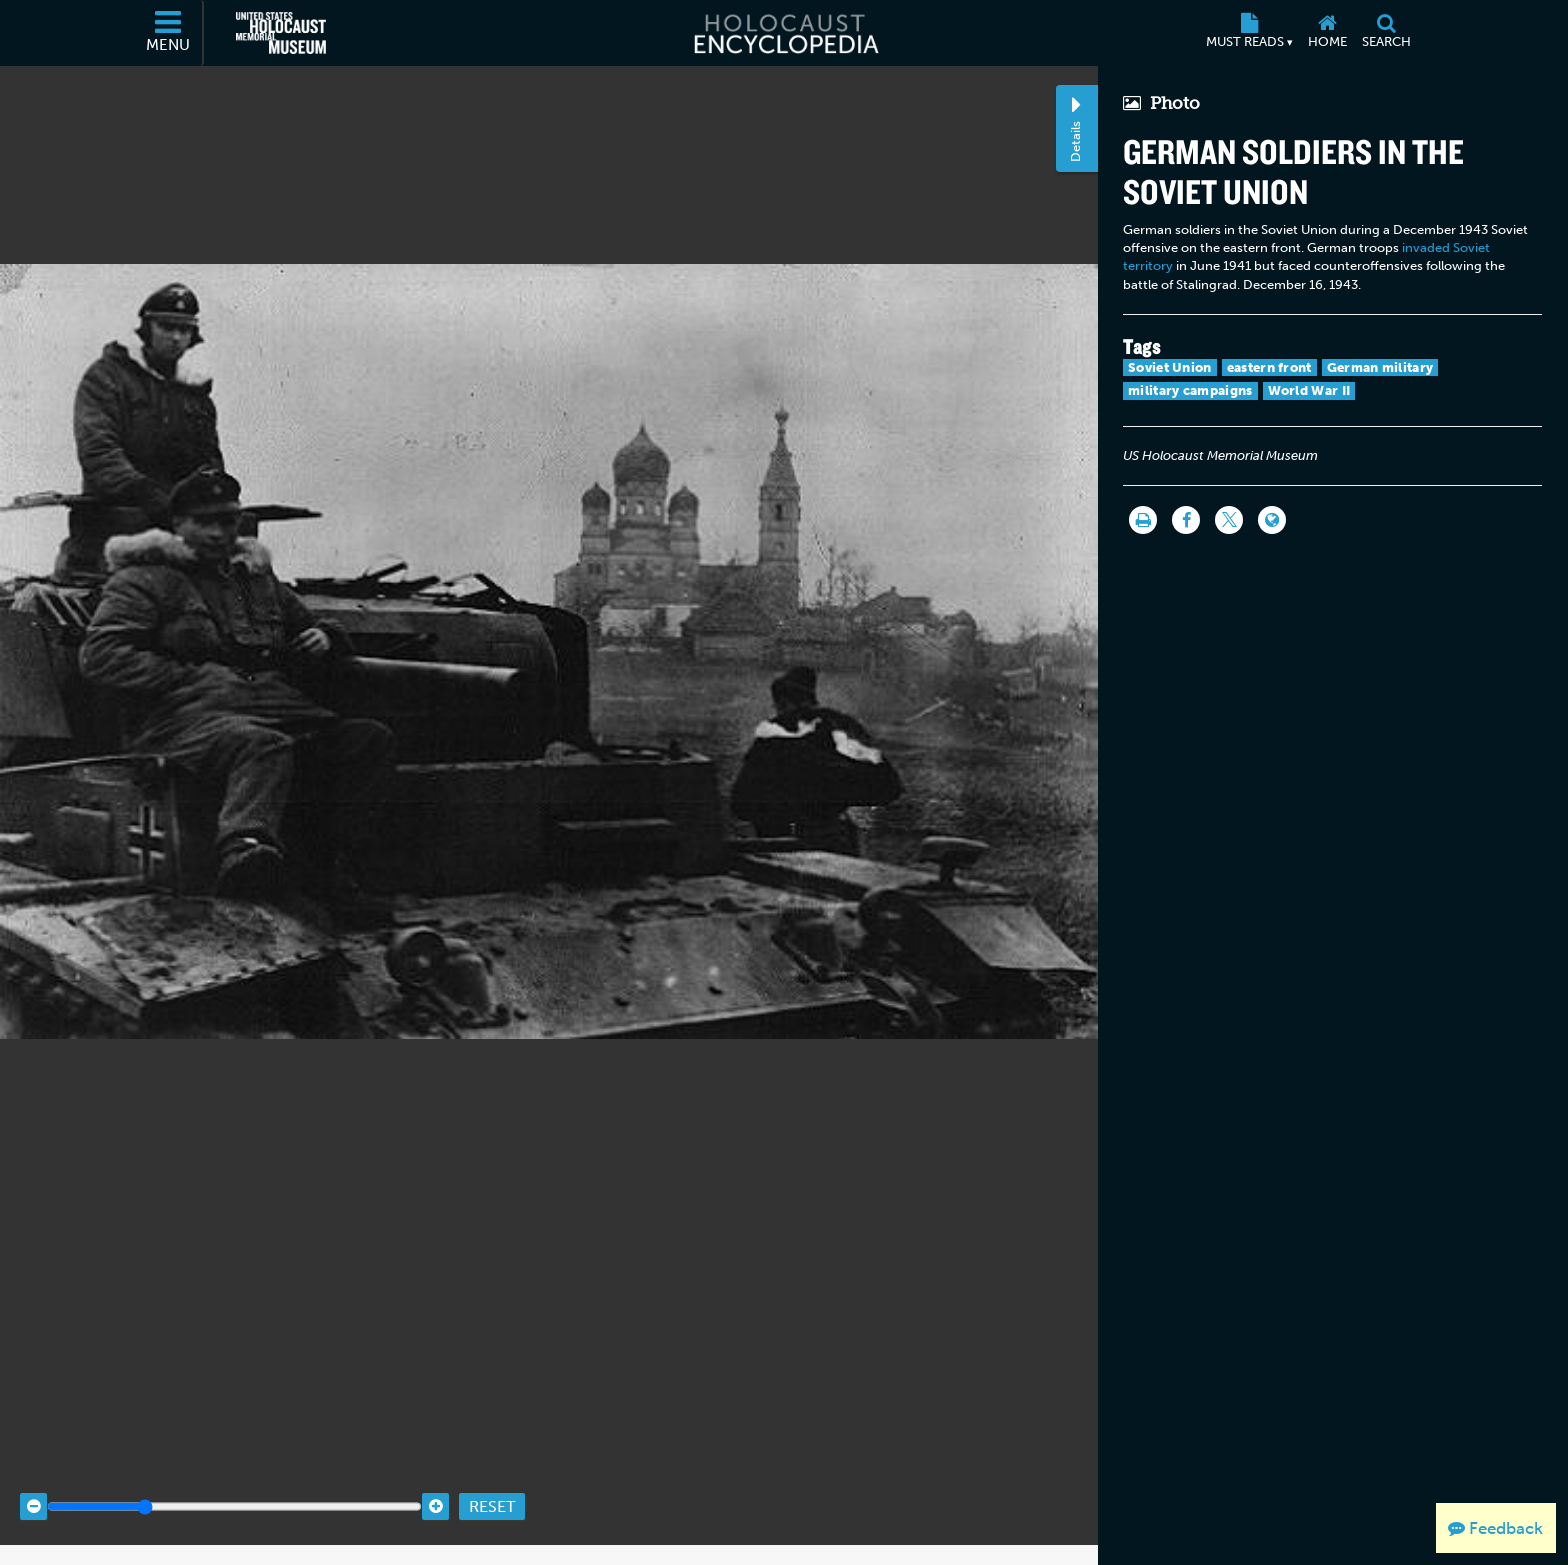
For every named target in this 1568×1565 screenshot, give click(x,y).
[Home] (1327, 33)
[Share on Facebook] (1186, 520)
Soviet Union (1170, 367)
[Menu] (169, 33)
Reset (492, 1487)
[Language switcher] (1272, 520)
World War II (1309, 390)
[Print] (1143, 520)
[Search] (1386, 33)
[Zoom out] (33, 1487)
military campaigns (1190, 390)
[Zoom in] (435, 1487)
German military (1380, 367)
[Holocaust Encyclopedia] (784, 33)
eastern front (1269, 367)
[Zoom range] (234, 1487)
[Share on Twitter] (1229, 520)
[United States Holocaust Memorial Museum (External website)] (281, 33)
